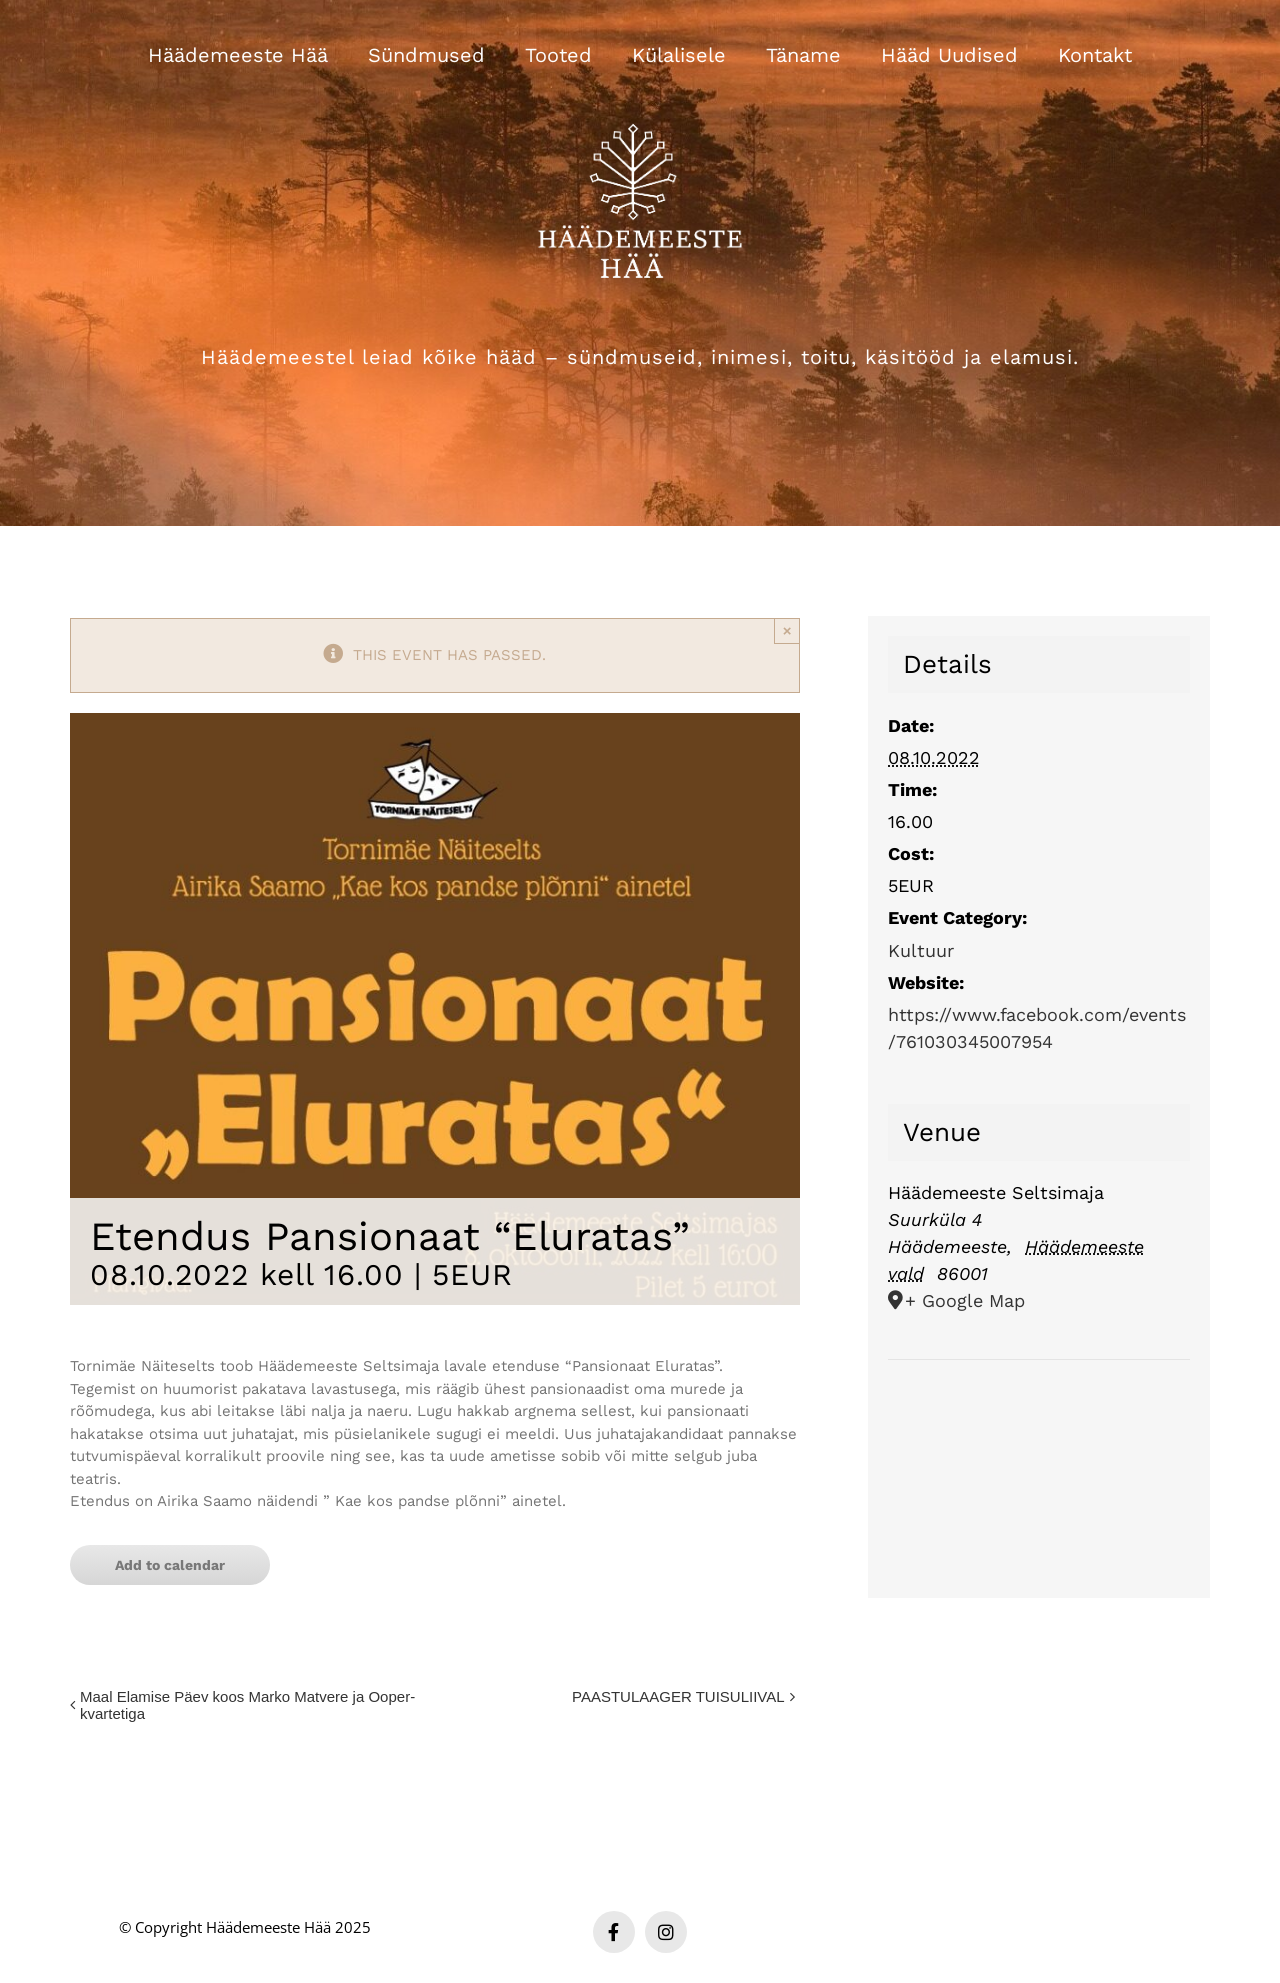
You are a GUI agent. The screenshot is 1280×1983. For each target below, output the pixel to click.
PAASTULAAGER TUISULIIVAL (678, 1696)
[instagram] (666, 1932)
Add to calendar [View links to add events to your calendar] (170, 1565)
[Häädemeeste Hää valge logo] (640, 99)
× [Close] (787, 630)
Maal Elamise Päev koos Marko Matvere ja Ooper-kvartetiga (247, 1705)
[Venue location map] (1039, 1420)
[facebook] (614, 1932)
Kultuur (921, 950)
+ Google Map (965, 1300)
